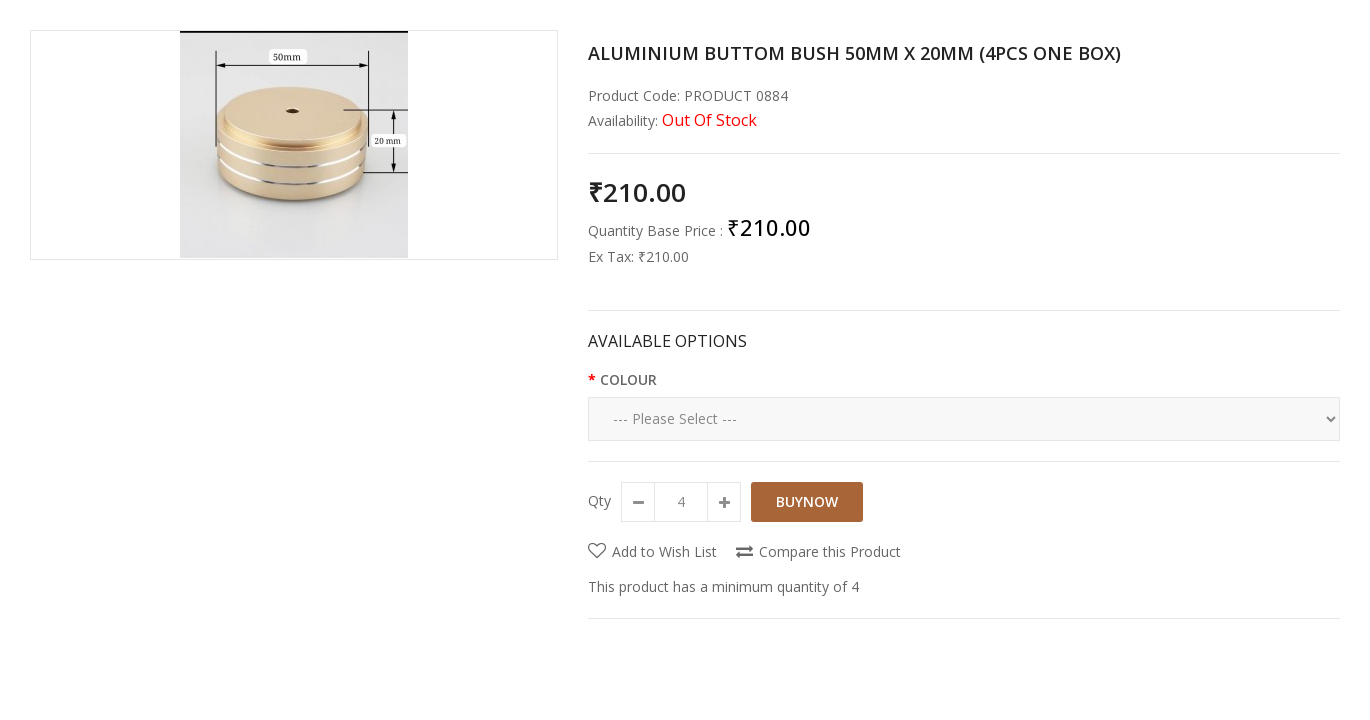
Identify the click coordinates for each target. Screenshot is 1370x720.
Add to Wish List (664, 551)
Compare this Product (830, 551)
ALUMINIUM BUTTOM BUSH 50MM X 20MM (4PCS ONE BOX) (854, 53)
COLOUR (628, 379)
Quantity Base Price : (655, 230)
